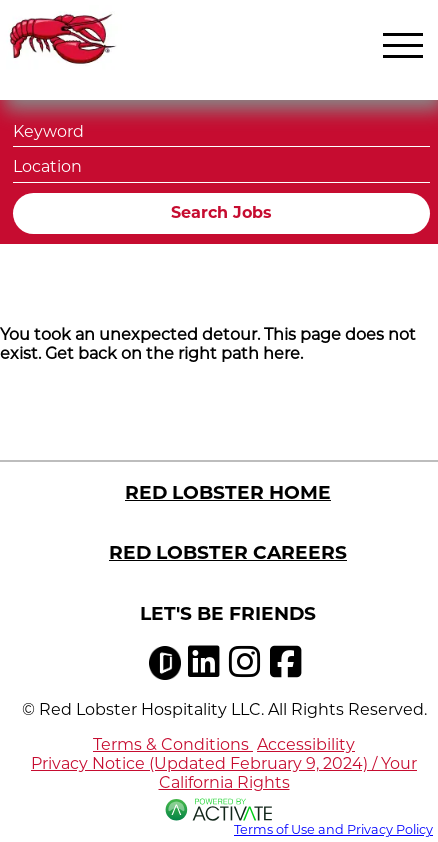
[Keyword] (221, 129)
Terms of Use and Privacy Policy (333, 829)
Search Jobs (221, 212)
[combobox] (221, 164)
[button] (412, 165)
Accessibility (306, 744)
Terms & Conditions (173, 744)
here (281, 353)
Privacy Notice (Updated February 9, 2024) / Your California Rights (224, 773)
